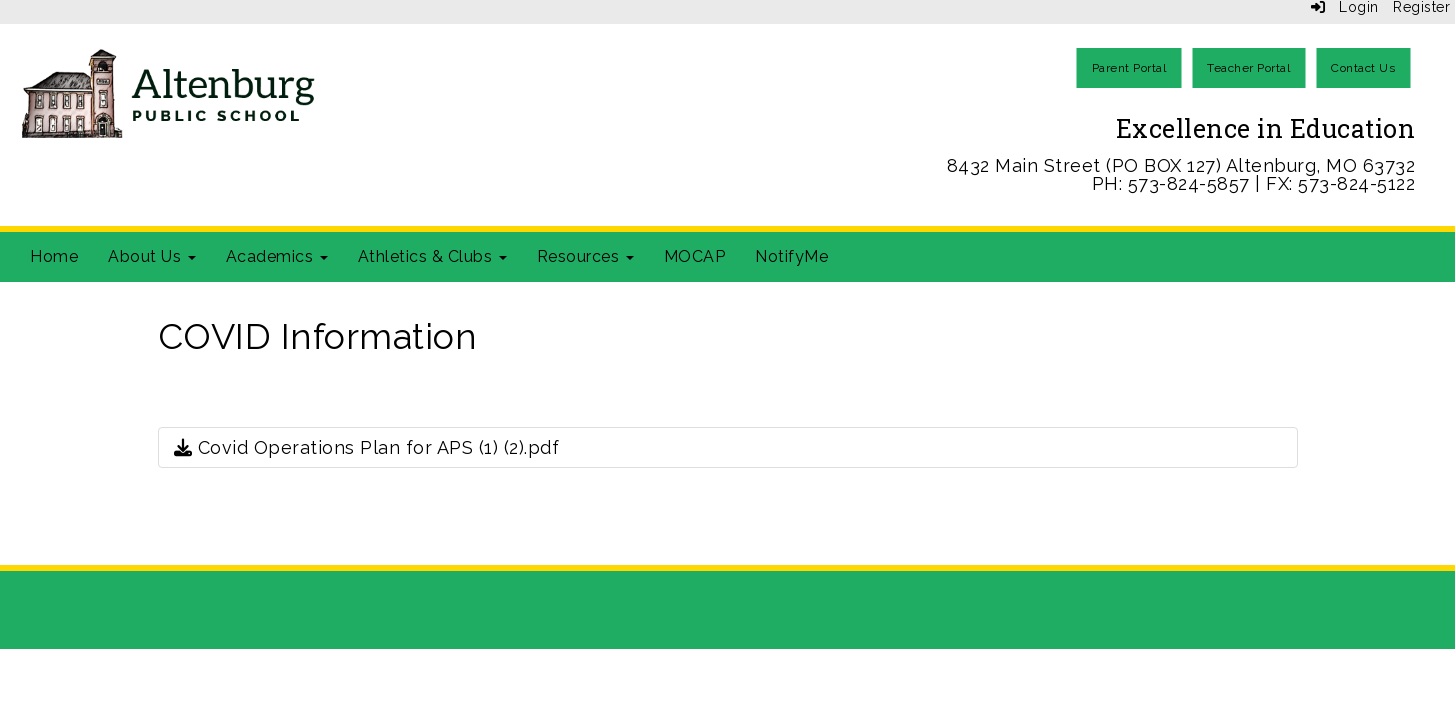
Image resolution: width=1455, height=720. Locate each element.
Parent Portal (1129, 68)
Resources (585, 256)
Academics (277, 256)
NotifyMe (791, 256)
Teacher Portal (1248, 68)
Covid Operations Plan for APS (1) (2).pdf (367, 447)
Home (54, 256)
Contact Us (1363, 68)
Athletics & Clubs (432, 256)
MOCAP (695, 256)
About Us (152, 256)
